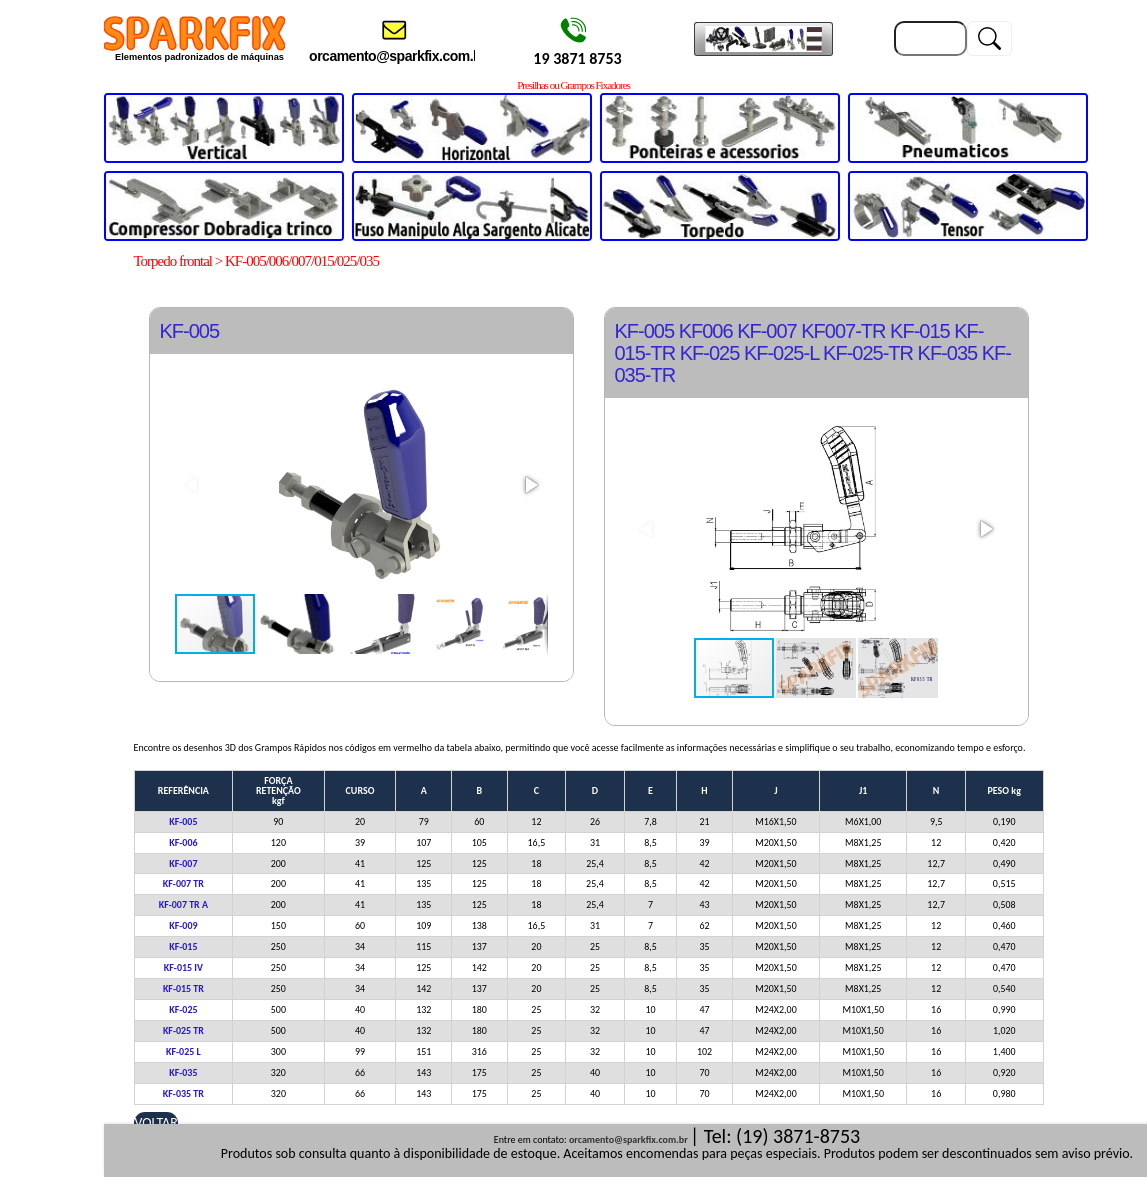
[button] (530, 485)
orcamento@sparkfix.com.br (628, 1139)
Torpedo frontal (173, 261)
